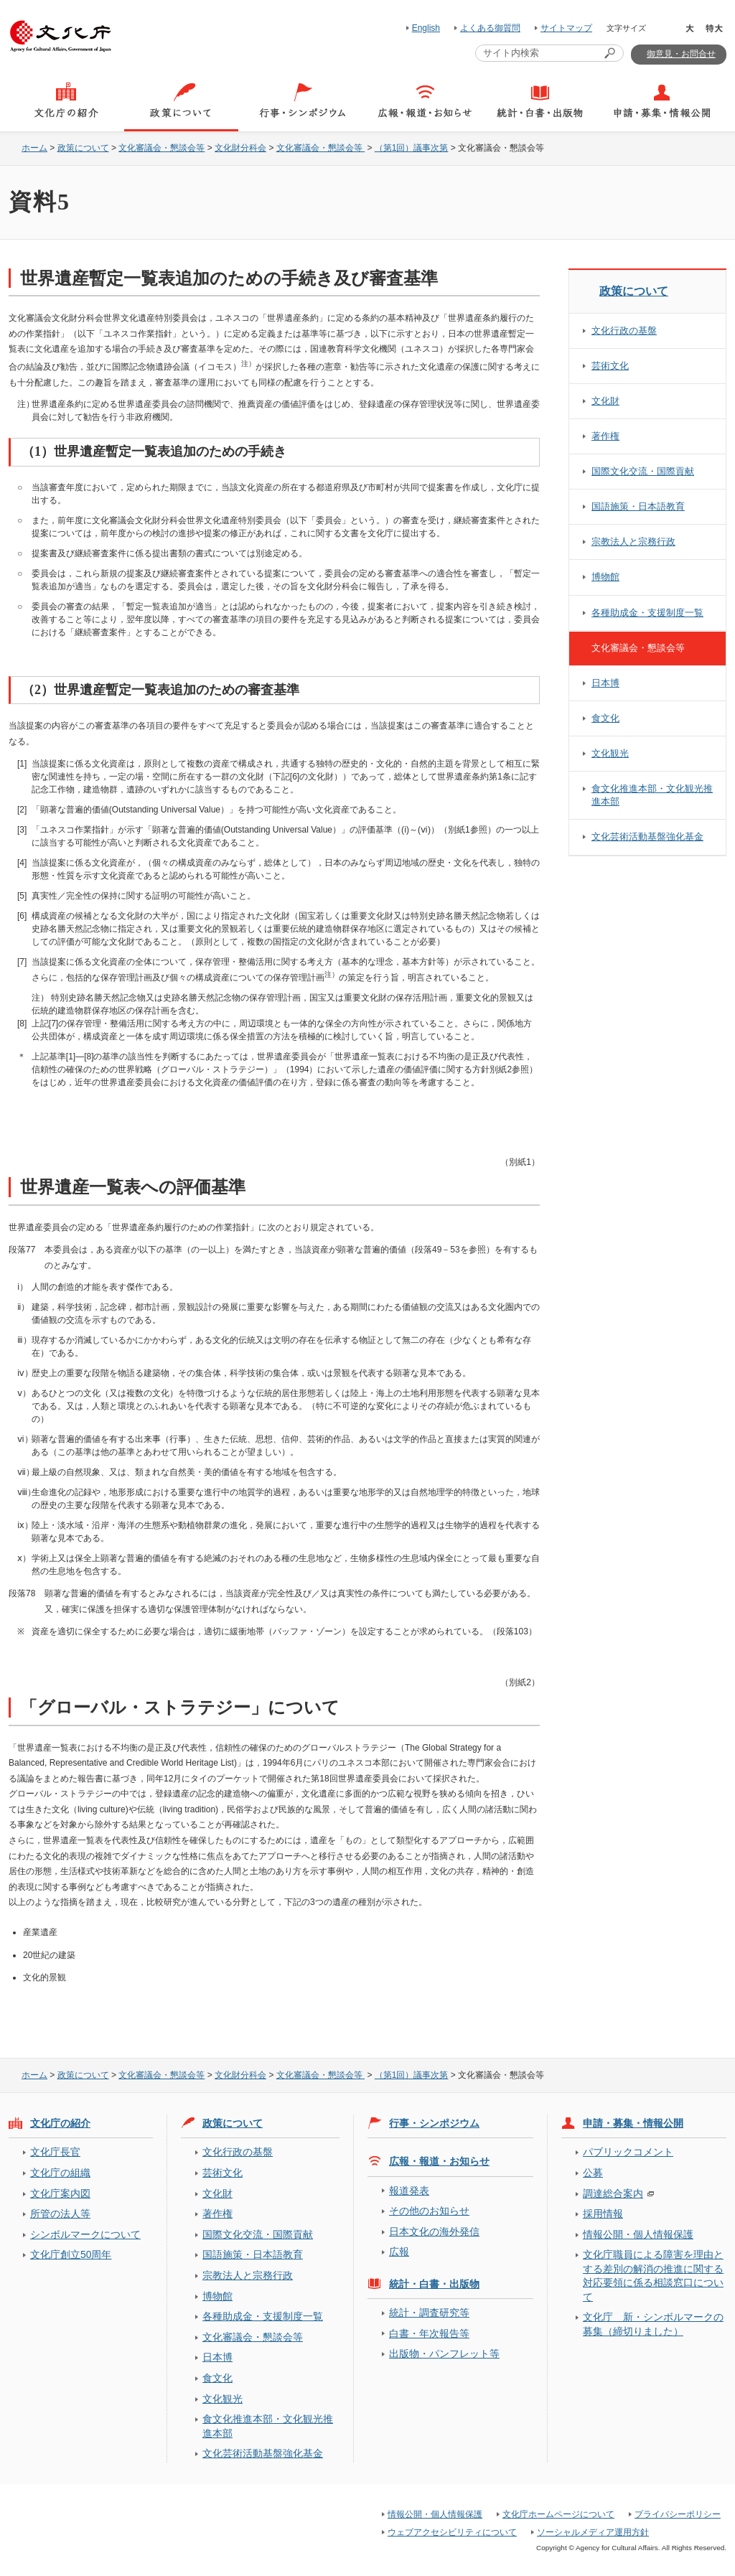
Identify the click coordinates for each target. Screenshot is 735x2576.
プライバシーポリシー (678, 2514)
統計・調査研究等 (429, 2312)
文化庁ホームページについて (558, 2514)
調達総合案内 (613, 2193)
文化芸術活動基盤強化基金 (647, 836)
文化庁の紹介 (60, 2123)
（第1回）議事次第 (412, 148)
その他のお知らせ (429, 2210)
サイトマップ (566, 28)
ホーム (34, 148)
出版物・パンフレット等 (444, 2353)
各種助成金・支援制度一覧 (647, 612)
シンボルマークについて (85, 2234)
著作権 (605, 436)
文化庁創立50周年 (70, 2254)
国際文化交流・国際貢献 (642, 471)
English (426, 28)
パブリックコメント (628, 2152)
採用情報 (603, 2213)
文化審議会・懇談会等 (161, 148)
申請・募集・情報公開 (633, 2123)
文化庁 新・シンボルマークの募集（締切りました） (653, 2323)
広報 (399, 2251)
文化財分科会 (240, 148)
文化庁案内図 (60, 2193)
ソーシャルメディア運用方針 (593, 2532)
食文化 (605, 718)
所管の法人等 (60, 2213)
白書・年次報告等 (429, 2333)
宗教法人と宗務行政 (633, 541)
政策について (83, 148)
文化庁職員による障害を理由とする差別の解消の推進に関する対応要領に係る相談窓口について (653, 2275)
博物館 (605, 576)
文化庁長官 (55, 2152)
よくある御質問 (490, 28)
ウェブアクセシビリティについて (452, 2532)
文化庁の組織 (60, 2172)
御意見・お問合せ (681, 54)
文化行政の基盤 (624, 330)
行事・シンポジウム (434, 2123)
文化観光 (610, 753)
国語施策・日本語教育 (638, 506)
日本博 (605, 683)
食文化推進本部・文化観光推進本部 (652, 795)
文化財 (605, 400)
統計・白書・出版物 (434, 2284)
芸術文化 (610, 365)
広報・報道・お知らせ (439, 2161)
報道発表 (409, 2190)
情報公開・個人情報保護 (638, 2234)
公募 (593, 2172)
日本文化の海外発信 (434, 2231)
